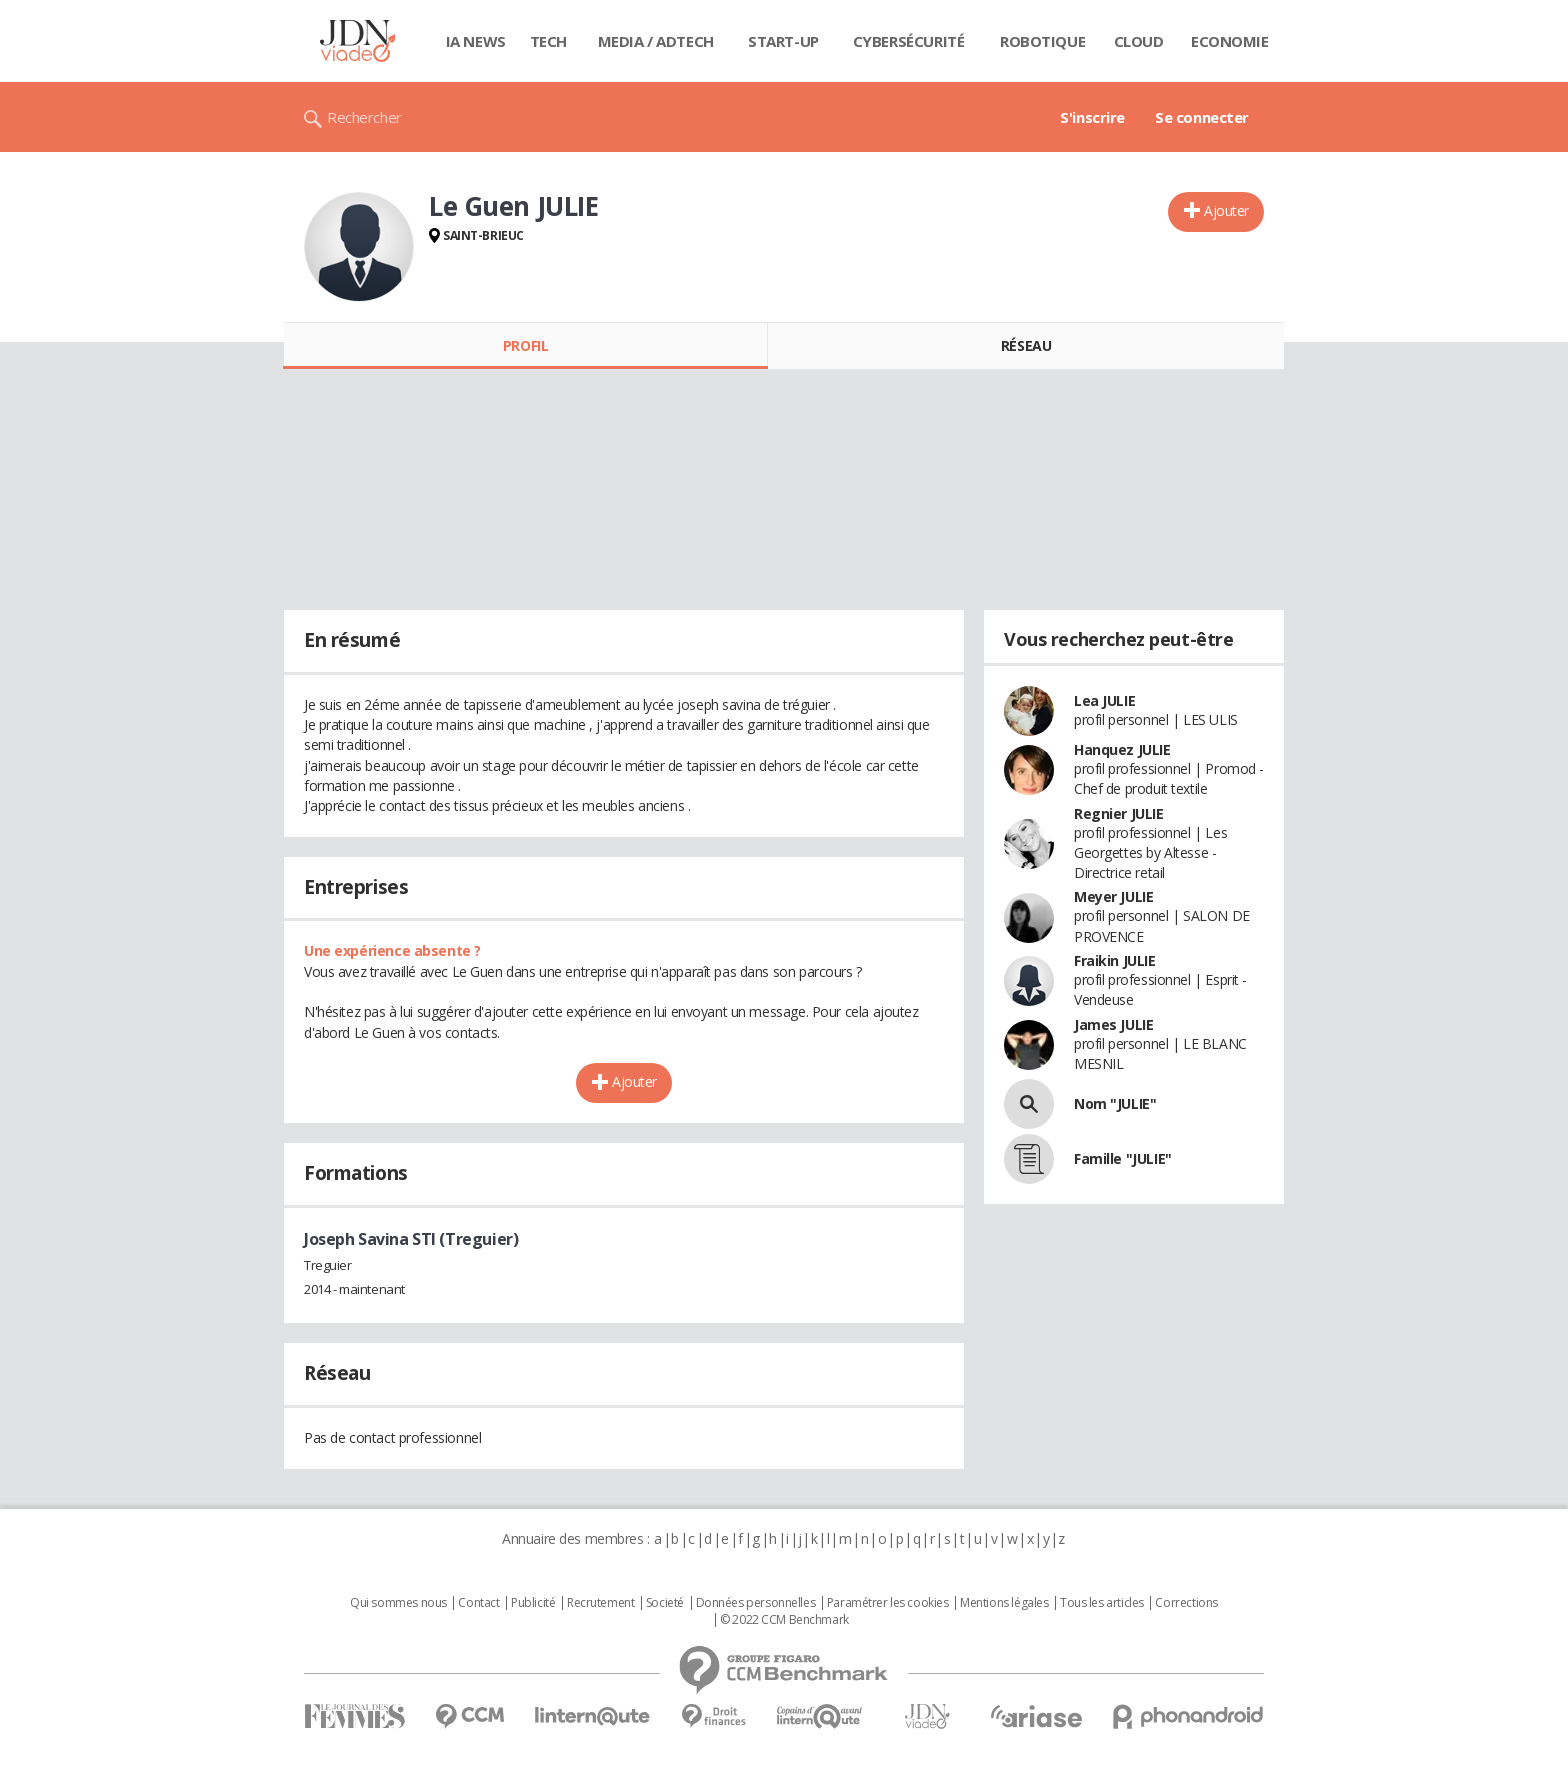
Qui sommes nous (398, 1603)
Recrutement (600, 1603)
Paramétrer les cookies (888, 1603)
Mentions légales (1004, 1603)
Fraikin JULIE (1115, 960)
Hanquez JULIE (1122, 749)
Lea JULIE (1104, 700)
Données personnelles (756, 1603)
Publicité (533, 1603)
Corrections (1186, 1603)
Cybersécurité (909, 41)
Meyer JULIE (1113, 896)
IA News (476, 41)
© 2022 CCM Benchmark (784, 1620)
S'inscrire (1092, 117)
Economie (1230, 41)
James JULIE (1113, 1024)
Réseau (1026, 345)
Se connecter (1202, 117)
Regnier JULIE (1119, 813)
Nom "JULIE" (1115, 1103)
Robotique (1042, 41)
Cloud (1139, 41)
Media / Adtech (656, 41)
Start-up (783, 41)
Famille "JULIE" (1123, 1158)
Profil (525, 345)
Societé (665, 1603)
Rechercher (364, 117)
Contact (478, 1603)
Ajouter (1226, 210)
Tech (548, 41)
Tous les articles (1102, 1603)
